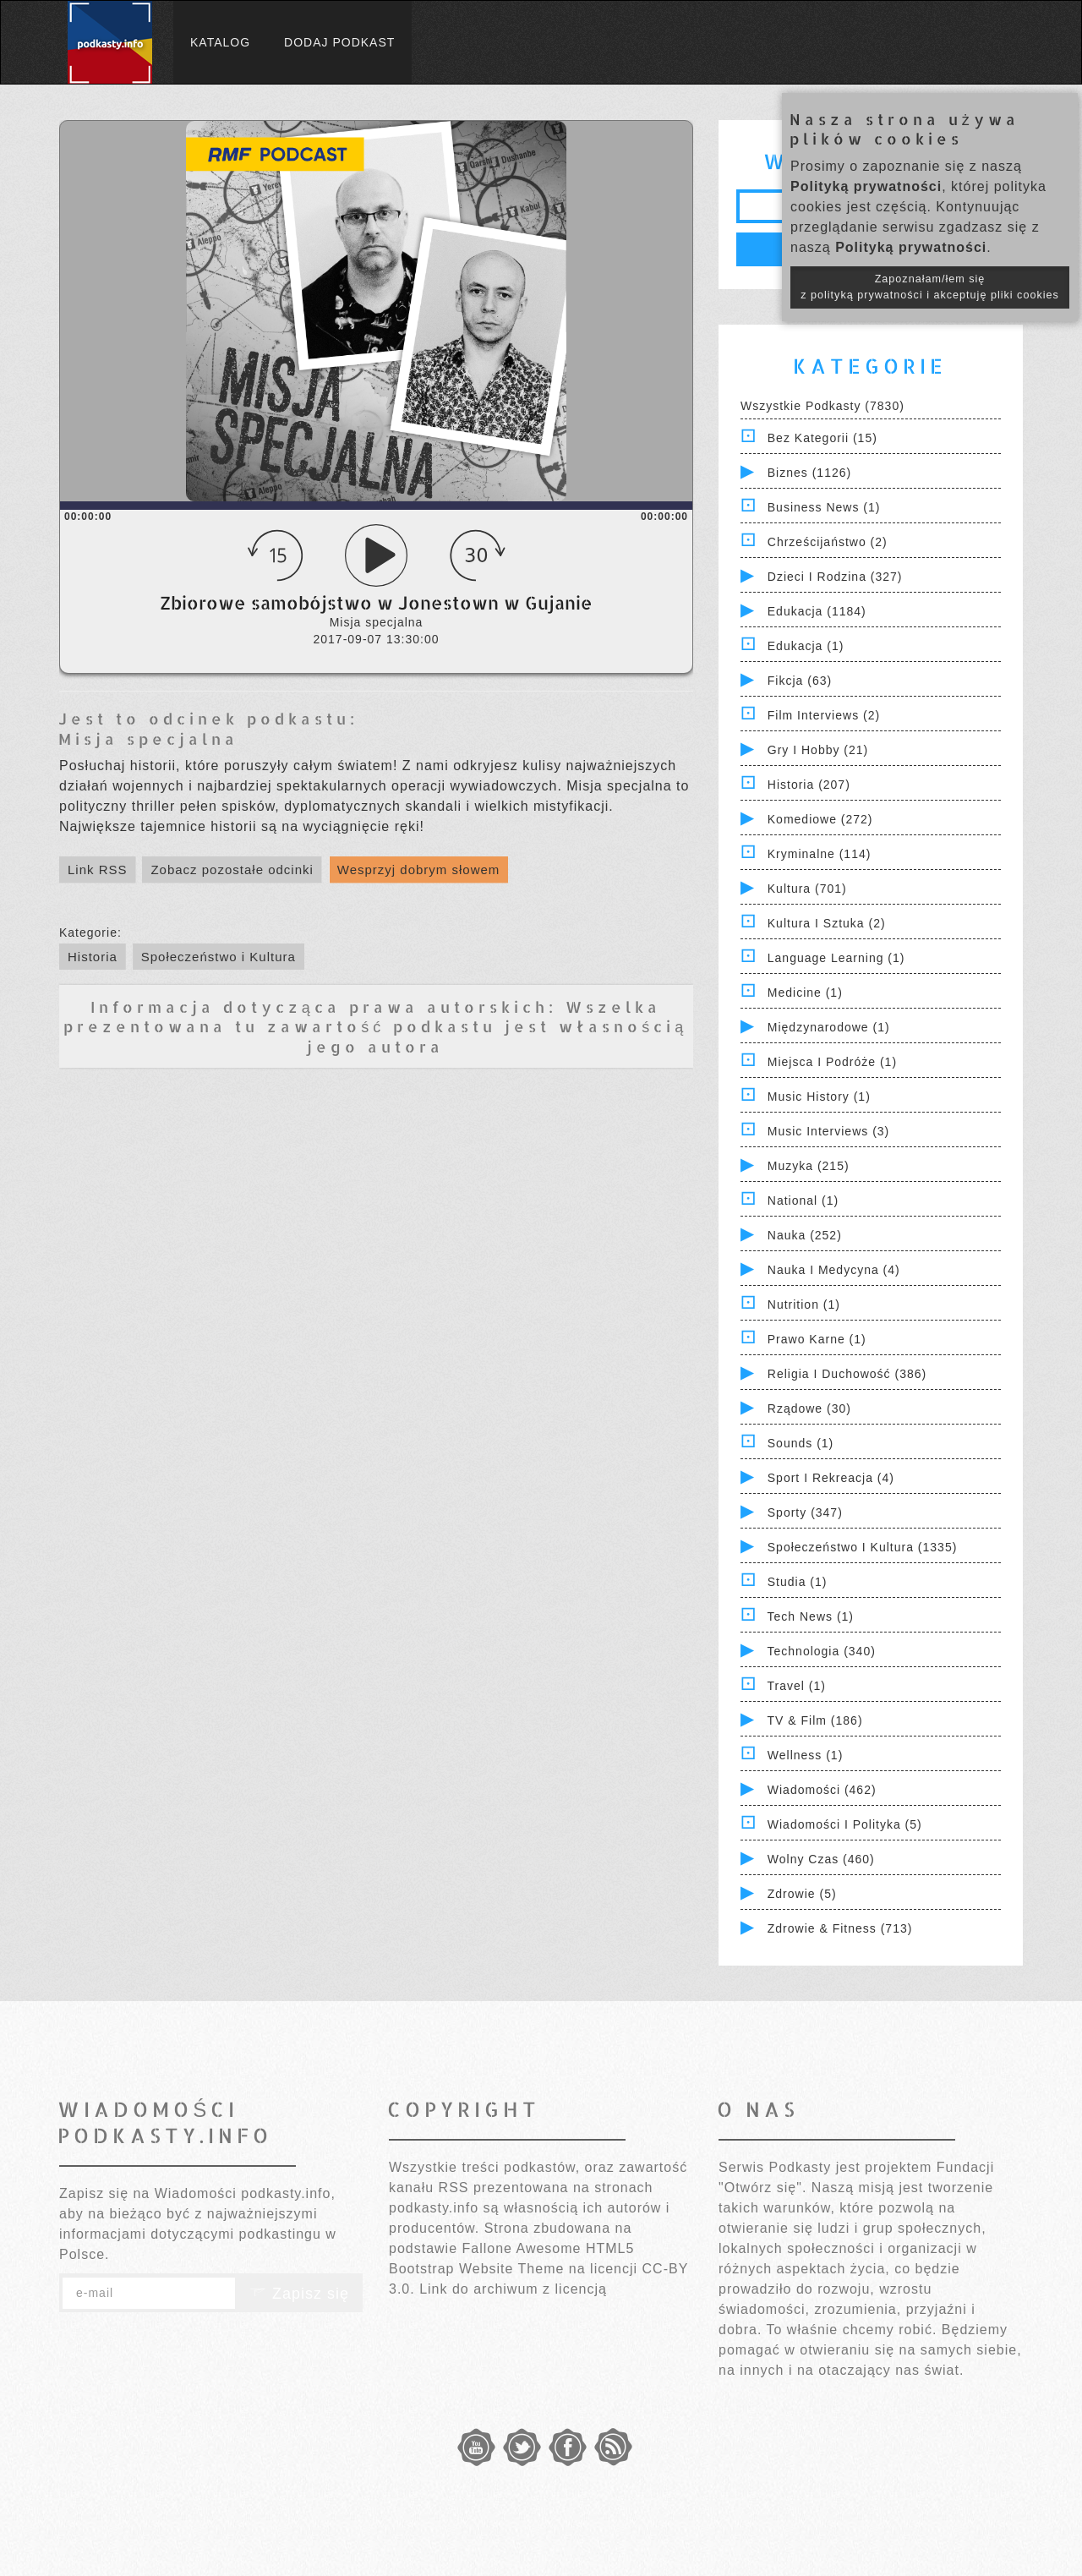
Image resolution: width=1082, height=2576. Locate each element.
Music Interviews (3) (828, 1131)
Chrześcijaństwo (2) (828, 542)
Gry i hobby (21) (818, 750)
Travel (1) (797, 1686)
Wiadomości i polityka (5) (845, 1824)
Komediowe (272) (820, 819)
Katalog (220, 42)
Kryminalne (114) (820, 854)
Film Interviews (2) (824, 715)
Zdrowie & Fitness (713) (840, 1928)
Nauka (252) (805, 1235)
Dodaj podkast (339, 42)
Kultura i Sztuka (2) (827, 923)
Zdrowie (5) (802, 1894)
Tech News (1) (811, 1616)
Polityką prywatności (866, 186)
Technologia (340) (822, 1651)
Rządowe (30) (809, 1408)
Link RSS (98, 869)
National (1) (803, 1200)
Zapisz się (299, 2293)
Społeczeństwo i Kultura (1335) (863, 1547)
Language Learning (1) (836, 958)
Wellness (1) (806, 1755)
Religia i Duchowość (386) (847, 1374)
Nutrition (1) (804, 1304)
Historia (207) (809, 784)
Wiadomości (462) (822, 1790)
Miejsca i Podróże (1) (832, 1062)
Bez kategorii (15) (822, 438)
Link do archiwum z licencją (513, 2289)
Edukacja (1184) (817, 611)
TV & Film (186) (815, 1720)
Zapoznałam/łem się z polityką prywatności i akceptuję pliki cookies (930, 287)
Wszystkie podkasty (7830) (822, 406)
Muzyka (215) (809, 1166)
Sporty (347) (805, 1512)
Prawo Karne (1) (817, 1339)
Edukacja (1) (806, 646)
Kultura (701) (807, 888)
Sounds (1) (800, 1443)
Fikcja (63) (800, 680)
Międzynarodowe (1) (829, 1027)
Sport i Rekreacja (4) (831, 1478)
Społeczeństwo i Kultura (218, 956)
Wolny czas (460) (821, 1859)
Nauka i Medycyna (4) (834, 1270)
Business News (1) (824, 507)
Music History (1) (819, 1096)
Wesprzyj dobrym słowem (418, 869)
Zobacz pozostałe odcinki (231, 869)
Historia (92, 956)
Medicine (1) (805, 992)
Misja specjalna (148, 738)
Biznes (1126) (809, 472)
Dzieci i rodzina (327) (835, 576)
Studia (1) (798, 1582)
